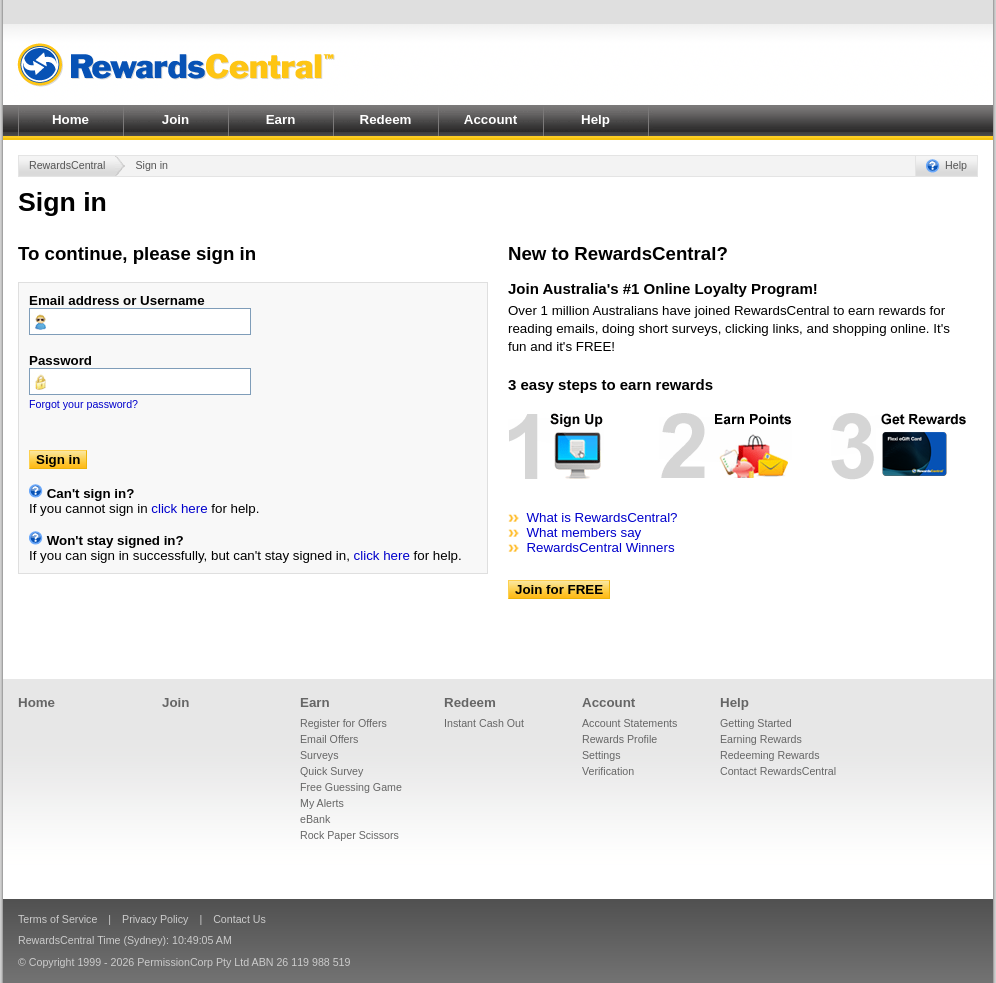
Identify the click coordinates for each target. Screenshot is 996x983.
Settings (601, 755)
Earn (281, 119)
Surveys (319, 755)
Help (595, 119)
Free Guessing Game (351, 787)
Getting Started (756, 723)
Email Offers (329, 739)
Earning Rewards (761, 739)
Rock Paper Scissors (349, 835)
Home (70, 119)
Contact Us (239, 919)
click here (179, 508)
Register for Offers (343, 723)
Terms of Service (57, 919)
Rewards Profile (619, 739)
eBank (315, 819)
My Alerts (322, 803)
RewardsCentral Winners (600, 547)
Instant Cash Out (484, 723)
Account (490, 119)
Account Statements (629, 723)
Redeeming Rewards (770, 755)
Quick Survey (331, 771)
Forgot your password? (83, 404)
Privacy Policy (155, 919)
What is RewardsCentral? (601, 517)
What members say (583, 532)
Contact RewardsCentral (778, 771)
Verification (608, 771)
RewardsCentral (67, 165)
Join (175, 119)
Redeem (386, 119)
